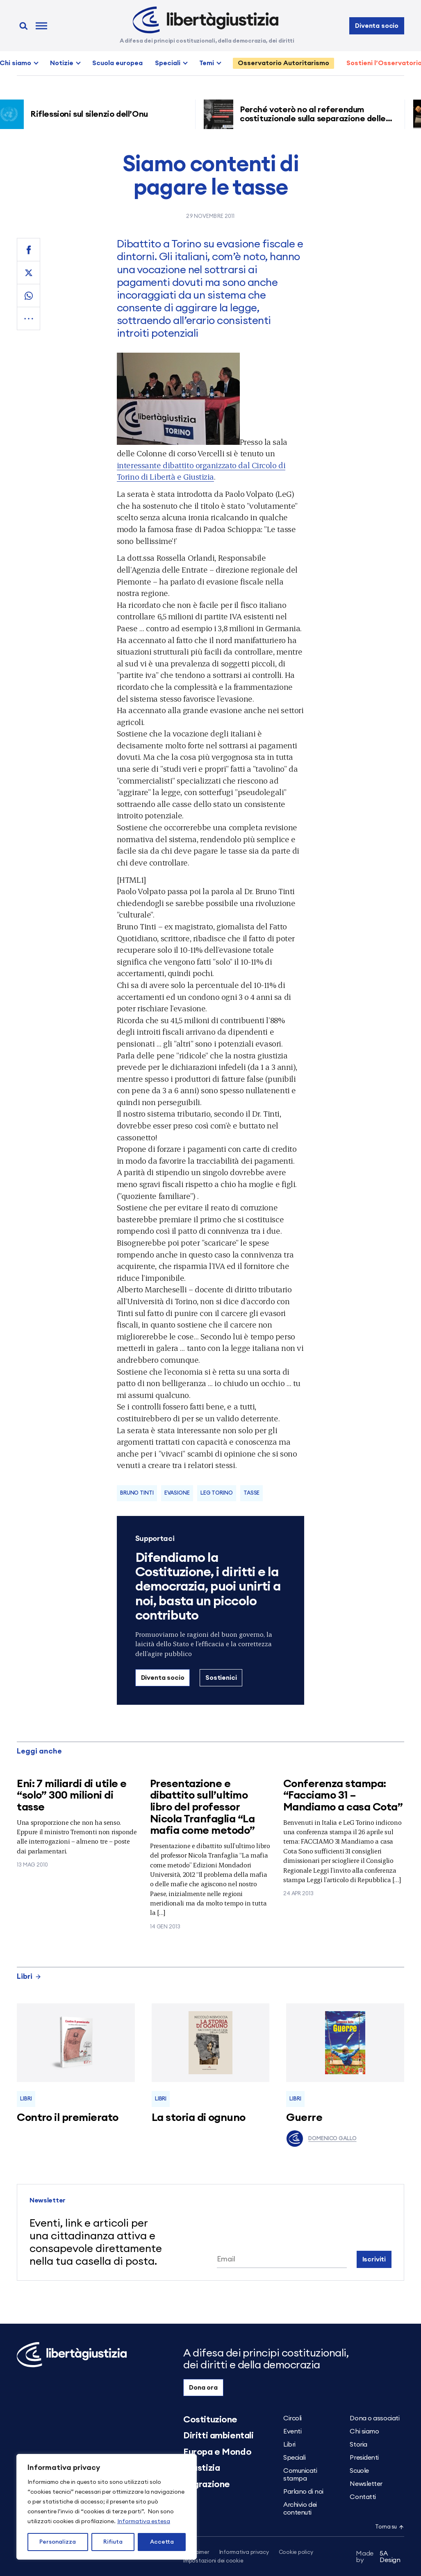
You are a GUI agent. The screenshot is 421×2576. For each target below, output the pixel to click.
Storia (358, 2444)
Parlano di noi (303, 2491)
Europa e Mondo (217, 2451)
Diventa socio (376, 26)
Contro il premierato (67, 2117)
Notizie (61, 63)
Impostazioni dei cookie (213, 2561)
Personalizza (57, 2542)
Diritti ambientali (218, 2435)
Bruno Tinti (137, 1493)
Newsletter (366, 2484)
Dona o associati (374, 2418)
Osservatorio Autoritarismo (283, 63)
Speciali (167, 63)
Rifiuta (113, 2542)
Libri (29, 1976)
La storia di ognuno (199, 2117)
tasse (251, 1493)
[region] (106, 2507)
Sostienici (221, 1677)
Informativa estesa (143, 2521)
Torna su (389, 2527)
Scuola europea (117, 63)
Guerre (304, 2117)
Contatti (362, 2497)
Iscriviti (374, 2259)
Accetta (162, 2542)
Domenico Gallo (321, 2138)
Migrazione (206, 2484)
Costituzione (210, 2419)
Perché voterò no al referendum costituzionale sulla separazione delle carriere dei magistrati (316, 119)
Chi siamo (364, 2431)
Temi (206, 63)
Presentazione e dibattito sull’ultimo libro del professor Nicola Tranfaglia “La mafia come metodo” (202, 1807)
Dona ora (203, 2387)
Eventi (292, 2431)
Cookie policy (296, 2552)
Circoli (292, 2418)
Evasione (177, 1493)
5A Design (378, 2556)
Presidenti (364, 2457)
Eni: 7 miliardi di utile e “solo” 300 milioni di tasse (71, 1795)
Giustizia (201, 2467)
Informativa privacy (244, 2552)
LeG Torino (216, 1493)
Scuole (359, 2470)
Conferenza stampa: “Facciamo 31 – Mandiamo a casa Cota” (343, 1795)
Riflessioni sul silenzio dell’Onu (92, 114)
